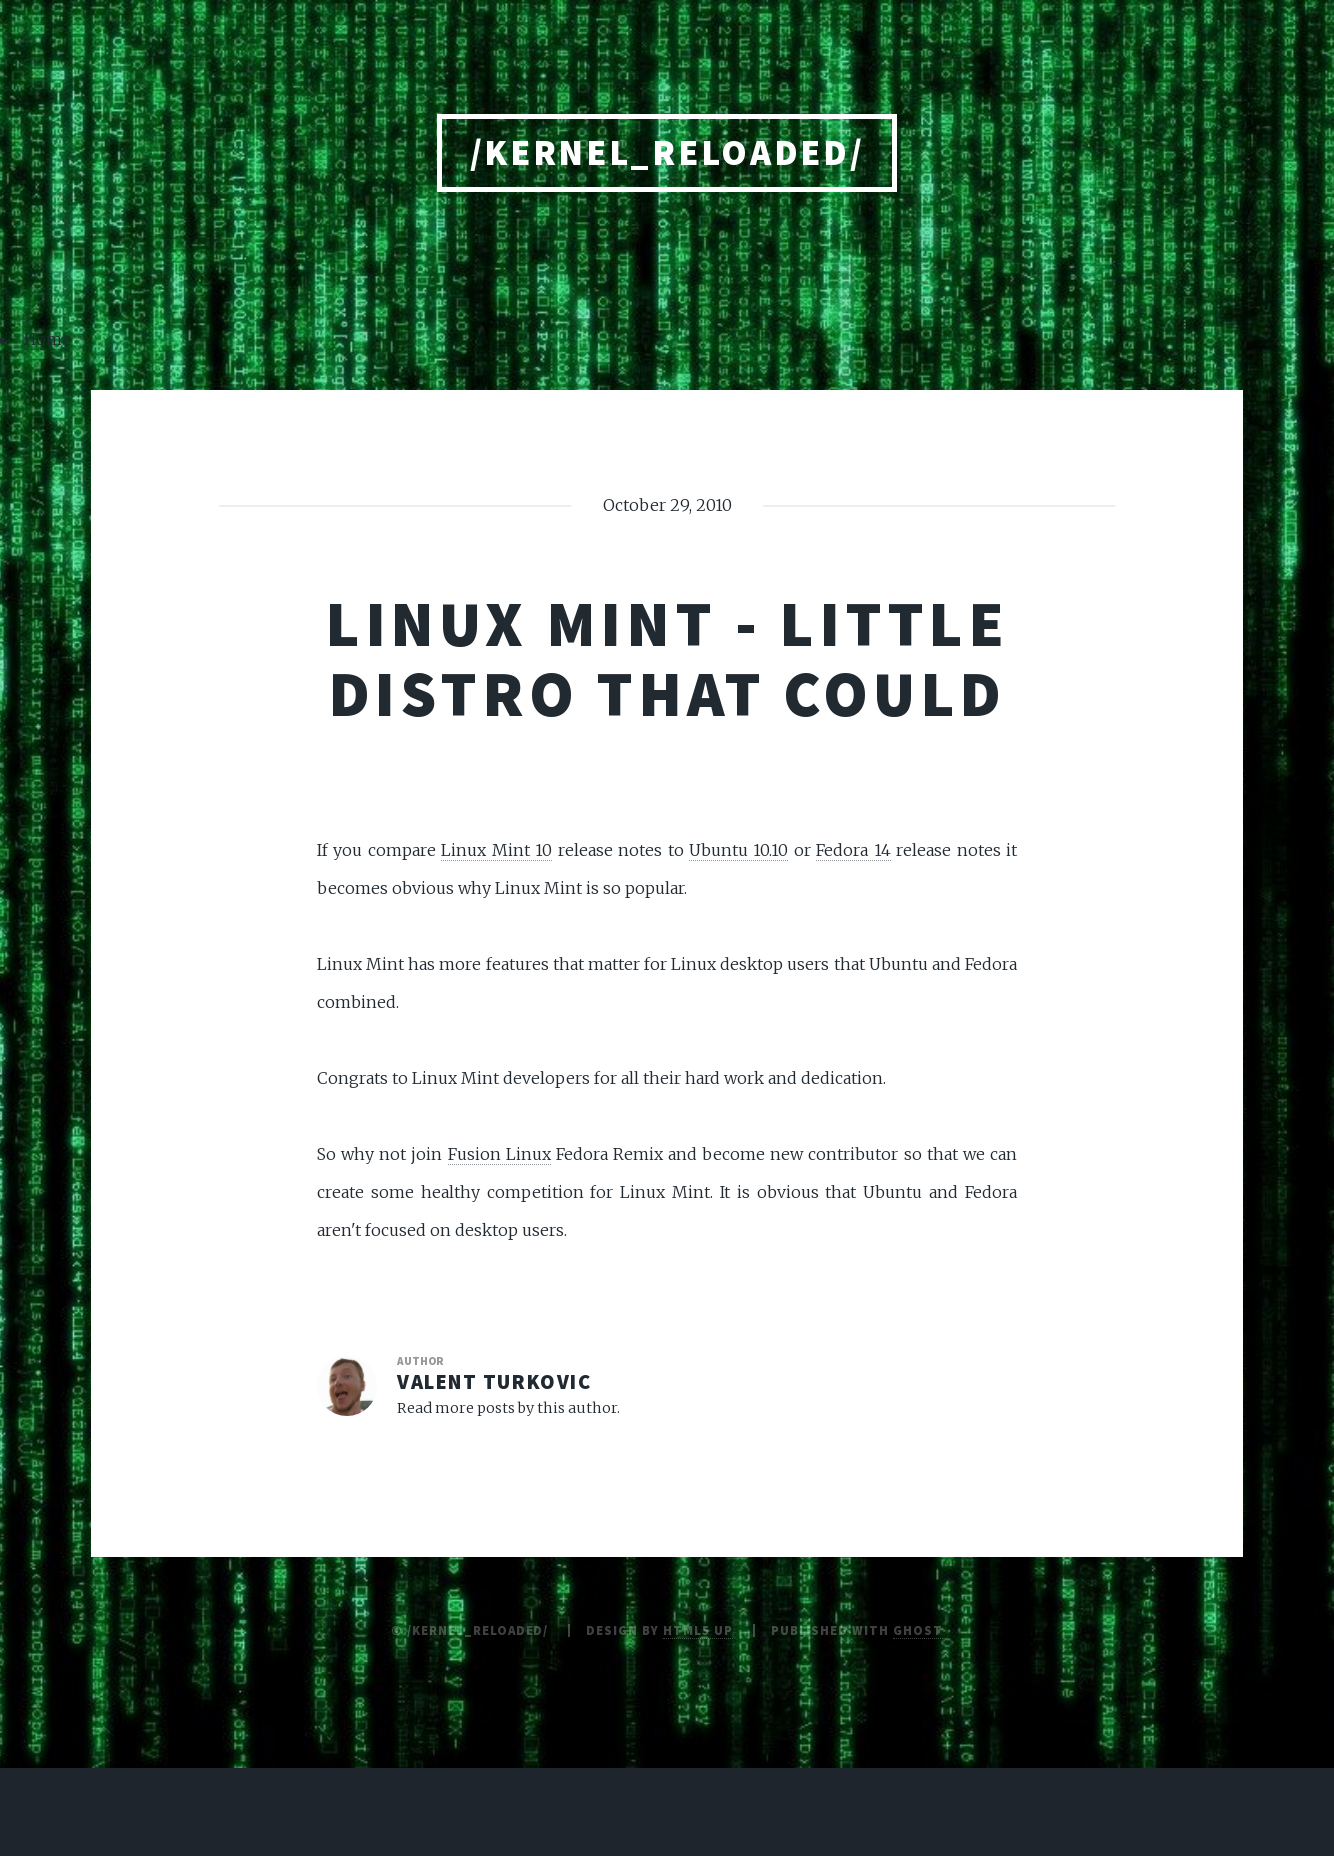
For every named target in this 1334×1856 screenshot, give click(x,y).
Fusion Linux (499, 1154)
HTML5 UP (698, 1630)
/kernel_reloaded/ (667, 152)
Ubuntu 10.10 (738, 850)
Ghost (918, 1630)
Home (47, 339)
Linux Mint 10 (496, 850)
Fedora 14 (853, 850)
